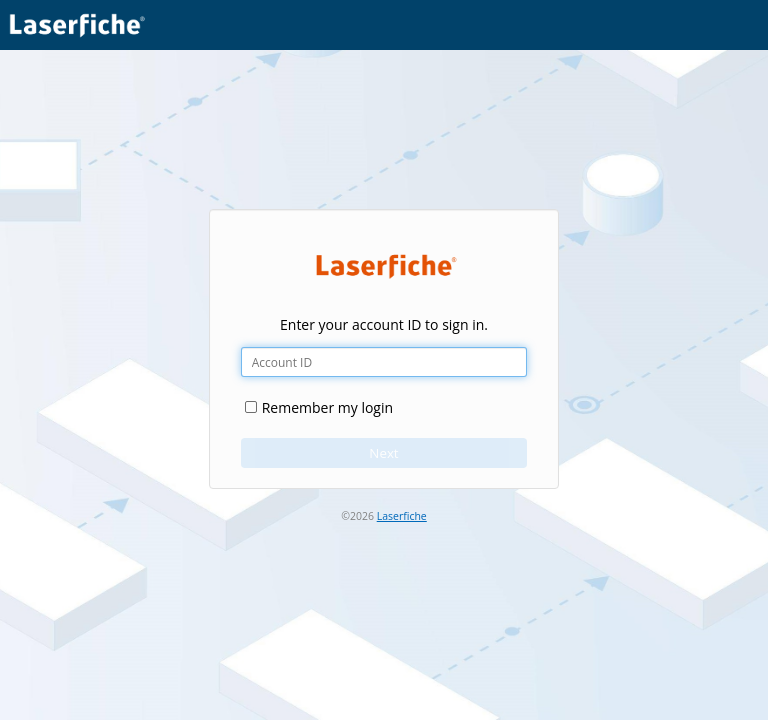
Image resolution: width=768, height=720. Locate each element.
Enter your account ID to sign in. (384, 324)
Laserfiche (402, 516)
